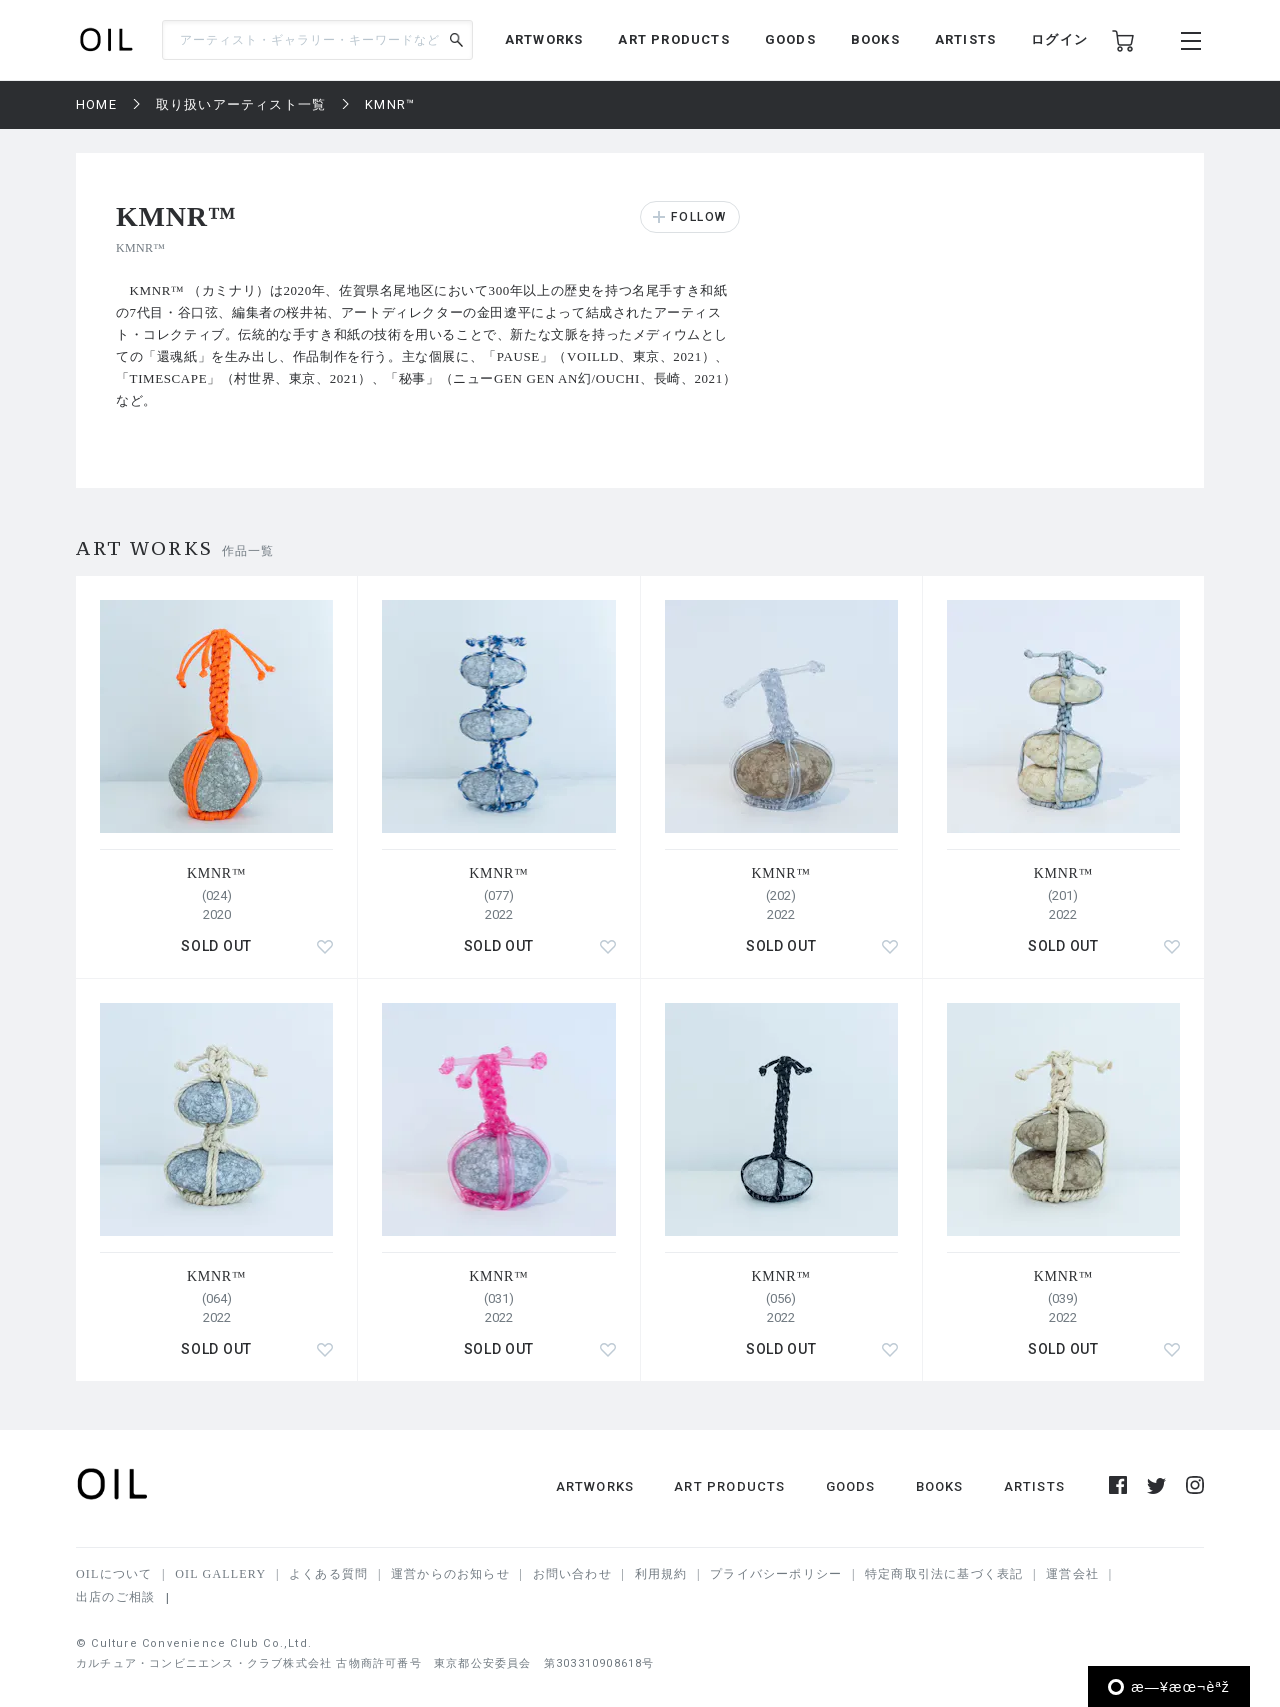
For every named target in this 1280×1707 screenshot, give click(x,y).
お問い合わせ (572, 1574)
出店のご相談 (115, 1597)
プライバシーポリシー (776, 1574)
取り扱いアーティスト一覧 (241, 104)
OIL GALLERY (220, 1574)
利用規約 (661, 1574)
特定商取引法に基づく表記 (944, 1574)
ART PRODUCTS (673, 39)
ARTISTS (965, 39)
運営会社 (1072, 1574)
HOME (96, 104)
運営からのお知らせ (450, 1574)
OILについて (114, 1574)
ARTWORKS (544, 39)
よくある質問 (328, 1574)
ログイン (1059, 39)
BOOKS (875, 39)
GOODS (790, 39)
